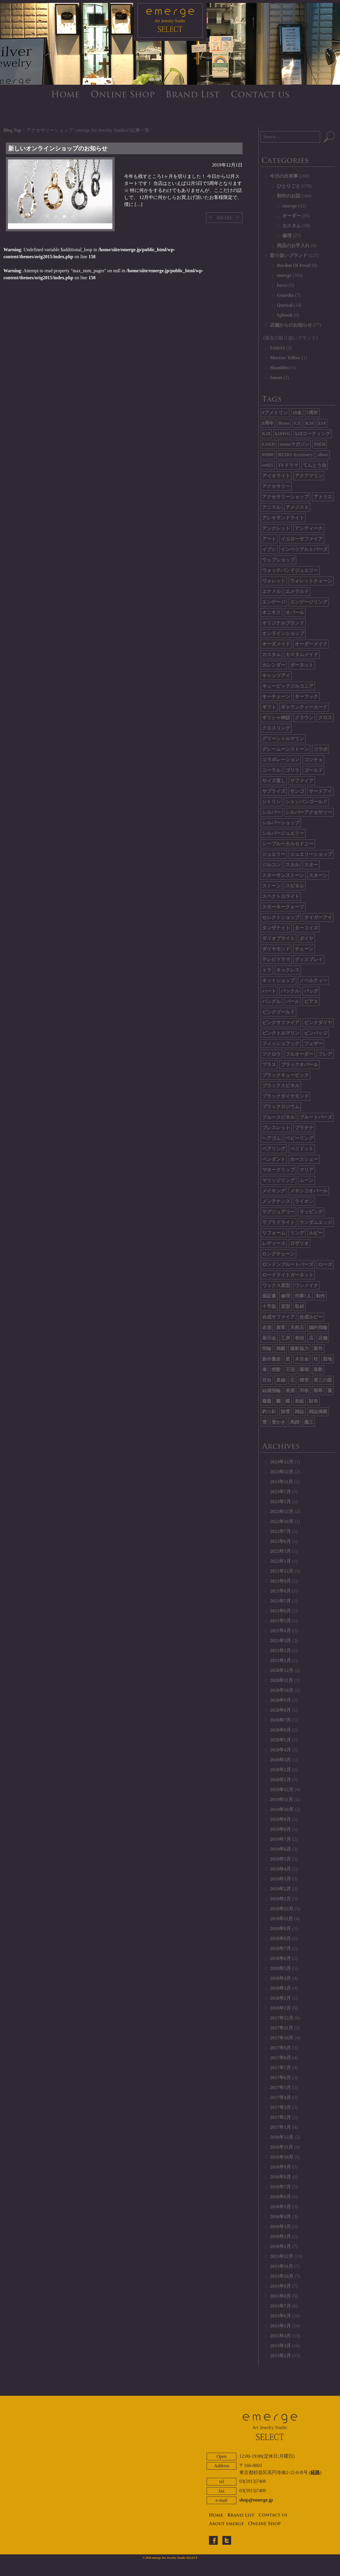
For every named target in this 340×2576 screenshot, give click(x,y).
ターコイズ (306, 927)
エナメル (271, 591)
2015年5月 (280, 2325)
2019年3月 (280, 1878)
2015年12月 (281, 2256)
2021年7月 (280, 1600)
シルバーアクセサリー (308, 812)
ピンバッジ (315, 1033)
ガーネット (301, 664)
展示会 (269, 1337)
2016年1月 (280, 2246)
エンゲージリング (308, 601)
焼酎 (276, 1369)
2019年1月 (280, 1898)
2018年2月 (280, 1998)
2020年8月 (280, 1710)
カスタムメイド (301, 654)
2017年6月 (280, 2077)
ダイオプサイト (278, 938)
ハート (269, 990)
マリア (306, 1169)
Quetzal (284, 305)
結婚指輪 (271, 1390)
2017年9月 (280, 2047)
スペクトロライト (280, 896)
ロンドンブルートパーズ (287, 1264)
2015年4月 (280, 2335)
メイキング (273, 1190)
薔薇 (266, 1401)
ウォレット (273, 580)
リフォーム (273, 1232)
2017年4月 (280, 2097)
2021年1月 (280, 1660)
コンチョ (313, 759)
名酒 (266, 1327)
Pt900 (267, 454)
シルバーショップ (280, 822)
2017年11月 (281, 2027)
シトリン (271, 801)
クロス (325, 717)
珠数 (318, 1369)
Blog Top (12, 130)
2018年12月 (281, 1908)
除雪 (285, 1411)
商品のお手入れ (293, 245)
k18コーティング (312, 433)
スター (311, 864)
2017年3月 (280, 2107)
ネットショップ (278, 980)
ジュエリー (273, 854)
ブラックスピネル (280, 1085)
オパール (294, 612)
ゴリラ (292, 770)
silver (322, 454)
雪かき (278, 1422)
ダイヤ (306, 938)
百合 (266, 1380)
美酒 (290, 1390)
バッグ (311, 990)
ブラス (269, 1064)
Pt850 (319, 444)
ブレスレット (276, 1127)
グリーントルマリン (283, 738)
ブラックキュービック (285, 1075)
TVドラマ (288, 465)
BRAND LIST (192, 94)
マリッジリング (278, 1180)
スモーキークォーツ (283, 906)
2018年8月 (280, 1938)
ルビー (316, 1232)
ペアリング (273, 1148)
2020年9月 (280, 1700)
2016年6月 (280, 2196)
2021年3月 (280, 1640)
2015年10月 (281, 2276)
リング (297, 1232)
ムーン (306, 1180)
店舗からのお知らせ (291, 324)
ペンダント (273, 1159)
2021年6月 (280, 1610)
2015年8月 (280, 2296)
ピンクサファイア (280, 1022)
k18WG (282, 433)
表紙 (299, 1401)
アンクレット (276, 528)
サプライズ (273, 791)
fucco (282, 285)
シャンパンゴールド (306, 801)
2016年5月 (280, 2206)
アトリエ (322, 496)
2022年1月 (280, 1561)
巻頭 (299, 1337)
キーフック (306, 696)
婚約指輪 (318, 1327)
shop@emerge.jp (256, 2499)
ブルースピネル (278, 1117)
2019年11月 (281, 1799)
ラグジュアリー (278, 1211)
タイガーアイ (318, 917)
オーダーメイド (311, 643)
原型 (285, 1306)
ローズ (325, 1264)
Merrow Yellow (285, 357)
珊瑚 (304, 1369)
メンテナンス (276, 1201)
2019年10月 (281, 1809)
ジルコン (271, 864)
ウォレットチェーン (311, 580)
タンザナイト (276, 927)
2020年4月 (280, 1749)
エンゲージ (273, 601)
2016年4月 (280, 2216)
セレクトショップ (280, 917)
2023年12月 (281, 1471)
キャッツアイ (276, 675)
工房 (285, 1337)
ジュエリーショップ (311, 854)
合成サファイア (278, 1316)
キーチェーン (276, 696)
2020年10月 (281, 1690)
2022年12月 (281, 1511)
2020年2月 (280, 1769)
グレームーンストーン (285, 749)
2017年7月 (280, 2067)
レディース (273, 1243)
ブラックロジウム (280, 1106)
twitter (226, 2540)
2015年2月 (280, 2355)
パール (292, 1001)
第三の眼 (322, 1380)
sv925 (267, 465)
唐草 (280, 1327)
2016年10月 (281, 2157)
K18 (266, 433)
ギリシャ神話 (276, 717)
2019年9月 (280, 1819)
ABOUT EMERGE (226, 2523)
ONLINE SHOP (122, 94)
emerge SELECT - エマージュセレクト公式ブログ (170, 22)
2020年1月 (280, 1779)
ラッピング (311, 1211)
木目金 (302, 1358)
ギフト (269, 707)
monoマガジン (294, 444)
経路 (315, 2472)
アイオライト (276, 475)
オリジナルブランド (283, 622)
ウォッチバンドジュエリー (290, 570)
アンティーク (309, 528)
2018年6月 (280, 1958)
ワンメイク (306, 1285)
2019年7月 (280, 1839)
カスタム (291, 225)
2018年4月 (280, 1978)
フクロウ (271, 1054)
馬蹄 (294, 1422)
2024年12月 (281, 1461)
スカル (292, 864)
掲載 (280, 1348)
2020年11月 (281, 1680)
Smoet (276, 377)
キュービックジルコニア (287, 686)
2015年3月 (280, 2345)
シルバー (271, 812)
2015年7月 (280, 2305)
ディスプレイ (309, 959)
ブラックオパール (299, 1064)
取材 (299, 1306)
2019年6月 (280, 1849)
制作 (320, 1295)
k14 (322, 423)
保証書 (269, 1295)
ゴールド (313, 770)
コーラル (271, 770)
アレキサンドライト (283, 517)
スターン (318, 875)
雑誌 (299, 1411)
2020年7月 (280, 1720)
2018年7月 (280, 1948)
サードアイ (320, 791)
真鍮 (280, 1380)
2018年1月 (280, 2008)
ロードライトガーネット (287, 1274)
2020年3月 (280, 1759)
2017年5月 (280, 2087)
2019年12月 (281, 1789)
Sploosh (284, 315)
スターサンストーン (283, 875)
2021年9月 (280, 1580)
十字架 (269, 1306)
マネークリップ (278, 1169)
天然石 (297, 1327)
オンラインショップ (283, 633)
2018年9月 (280, 1928)
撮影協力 (299, 1348)
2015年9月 (280, 2286)
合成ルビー (311, 1316)
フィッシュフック (280, 1043)
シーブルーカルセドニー (287, 843)
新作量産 (271, 1358)
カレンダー (273, 664)
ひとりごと (288, 185)
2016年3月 (280, 2226)
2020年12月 (281, 1670)
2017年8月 (280, 2057)
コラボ (320, 749)
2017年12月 (281, 2017)
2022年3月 (280, 1551)
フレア (325, 1054)
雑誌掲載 (318, 1411)
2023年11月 (281, 1481)
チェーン (304, 948)
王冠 (290, 1369)
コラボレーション (280, 759)
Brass (284, 423)
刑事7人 (303, 1295)
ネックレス (287, 969)
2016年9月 (280, 2166)
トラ (266, 969)
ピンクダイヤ (318, 1022)
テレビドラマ (276, 959)
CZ (297, 423)
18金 (297, 412)
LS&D (268, 444)
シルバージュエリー (283, 833)
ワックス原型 (276, 1285)
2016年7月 (280, 2186)
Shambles (279, 367)
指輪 (266, 1348)
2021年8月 (280, 1590)
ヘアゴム (271, 1138)
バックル (290, 990)
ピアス (311, 1001)
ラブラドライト (278, 1222)
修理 (287, 235)
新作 (318, 1348)
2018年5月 (280, 1968)
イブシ (269, 549)
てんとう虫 (314, 465)
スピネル (294, 885)
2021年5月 (280, 1620)
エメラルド (297, 591)
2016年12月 (281, 2137)
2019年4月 (280, 1868)
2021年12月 (281, 1571)
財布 (313, 1401)
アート (269, 538)
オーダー (291, 215)
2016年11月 (281, 2147)
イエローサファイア (302, 538)
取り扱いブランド (288, 255)
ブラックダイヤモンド (285, 1096)
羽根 (304, 1390)
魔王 (308, 1422)
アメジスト (297, 507)
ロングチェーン (278, 1253)
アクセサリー (276, 486)
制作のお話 (288, 195)
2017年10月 (281, 2037)
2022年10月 (281, 1521)
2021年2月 (280, 1650)
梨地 (327, 1358)
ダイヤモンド (276, 948)
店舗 (322, 1337)
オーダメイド (276, 643)
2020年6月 (280, 1729)
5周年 (312, 412)
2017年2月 (280, 2117)
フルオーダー (299, 1054)
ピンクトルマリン (280, 1033)
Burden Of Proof (294, 265)
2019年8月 (280, 1829)
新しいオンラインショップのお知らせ (57, 148)
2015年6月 (280, 2315)
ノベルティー (313, 980)
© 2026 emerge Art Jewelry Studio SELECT (170, 2557)
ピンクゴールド (278, 1011)
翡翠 (318, 1390)
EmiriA (277, 347)
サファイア (301, 780)
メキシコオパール (308, 1190)
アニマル (271, 507)
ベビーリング (299, 1138)
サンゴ (297, 791)
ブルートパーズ (315, 1117)
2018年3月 (280, 1988)
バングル (271, 1001)
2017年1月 (280, 2127)
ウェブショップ (278, 559)
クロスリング (276, 728)
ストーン (271, 885)
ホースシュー (304, 1159)
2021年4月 (280, 1630)
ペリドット (301, 1148)
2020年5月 (280, 1739)
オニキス (271, 612)
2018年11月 (281, 1918)
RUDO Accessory (295, 454)
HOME (65, 94)
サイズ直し (273, 780)
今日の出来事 (284, 176)
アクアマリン (309, 475)
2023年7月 (280, 1491)
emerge (289, 205)
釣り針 (269, 1411)
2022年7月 (280, 1531)
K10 (309, 423)
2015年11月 (281, 2266)
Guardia (285, 295)
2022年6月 (280, 1541)
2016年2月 (280, 2236)
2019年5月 (280, 1859)
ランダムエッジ (315, 1222)
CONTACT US (260, 94)
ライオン (304, 1201)
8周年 (268, 423)
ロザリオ (299, 1243)
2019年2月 (280, 1888)
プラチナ (304, 1127)
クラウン (304, 717)
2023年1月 (280, 1501)
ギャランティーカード (304, 707)
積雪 (304, 1380)
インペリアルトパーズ (304, 549)
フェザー (313, 1043)
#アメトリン (275, 412)
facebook (213, 2540)
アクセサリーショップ (285, 496)
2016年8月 (280, 2176)
